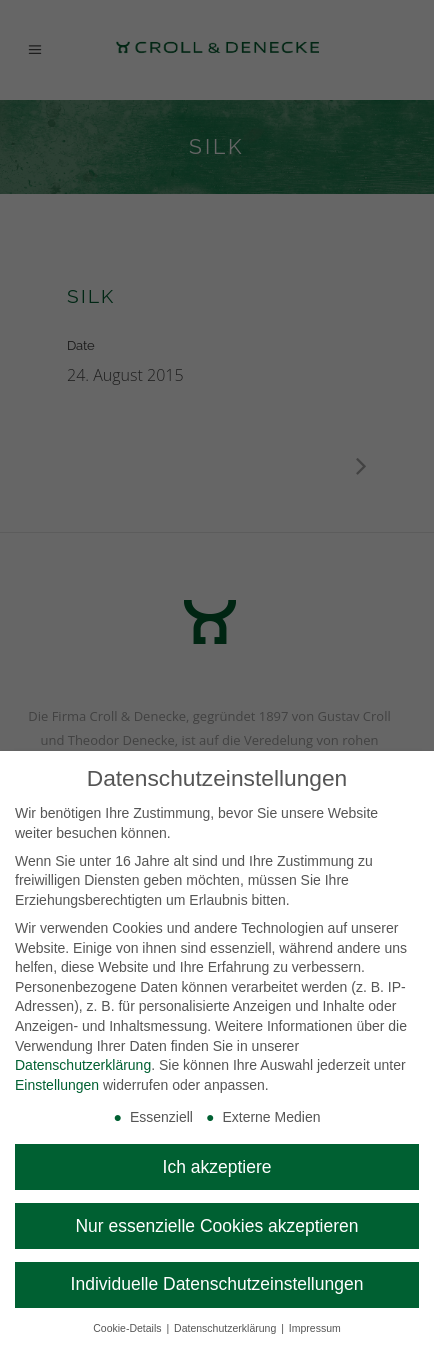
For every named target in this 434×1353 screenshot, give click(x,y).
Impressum (315, 1328)
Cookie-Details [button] (128, 1328)
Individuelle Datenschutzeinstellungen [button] (217, 1284)
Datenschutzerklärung (83, 1065)
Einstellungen (57, 1085)
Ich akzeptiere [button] (217, 1167)
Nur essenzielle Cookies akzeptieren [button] (216, 1226)
